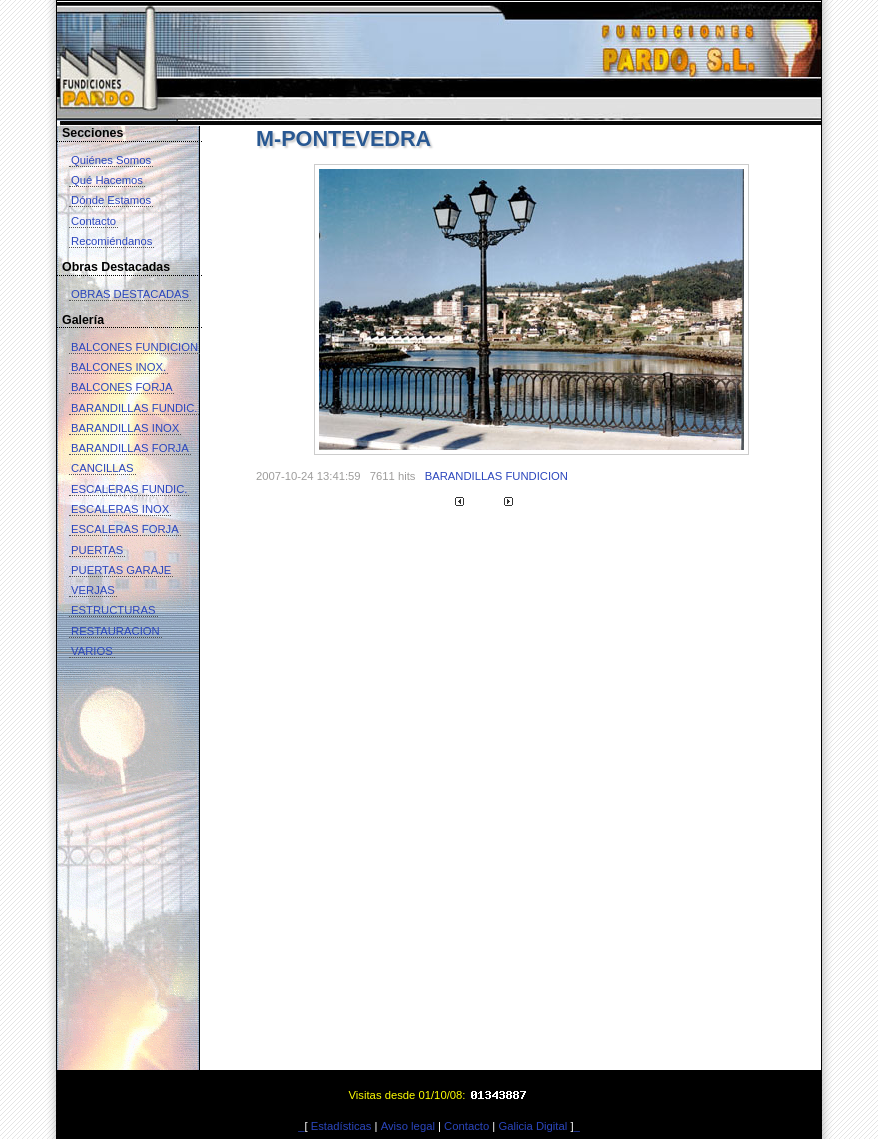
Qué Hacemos (107, 180)
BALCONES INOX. (118, 367)
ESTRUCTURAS (113, 610)
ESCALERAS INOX (120, 509)
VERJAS (93, 590)
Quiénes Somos (111, 160)
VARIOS (92, 651)
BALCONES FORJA (121, 387)
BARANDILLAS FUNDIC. (134, 408)
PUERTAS (97, 550)
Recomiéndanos (111, 241)
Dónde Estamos (111, 200)
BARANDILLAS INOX (125, 428)
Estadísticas (341, 1126)
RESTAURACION (115, 631)
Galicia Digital (532, 1126)
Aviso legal (408, 1126)
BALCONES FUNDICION (134, 347)
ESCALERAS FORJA (125, 529)
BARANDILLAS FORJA (130, 448)
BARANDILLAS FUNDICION (496, 476)
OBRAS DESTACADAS (130, 294)
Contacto (93, 221)
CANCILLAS (102, 468)
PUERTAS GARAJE (121, 570)
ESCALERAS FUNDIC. (129, 489)
